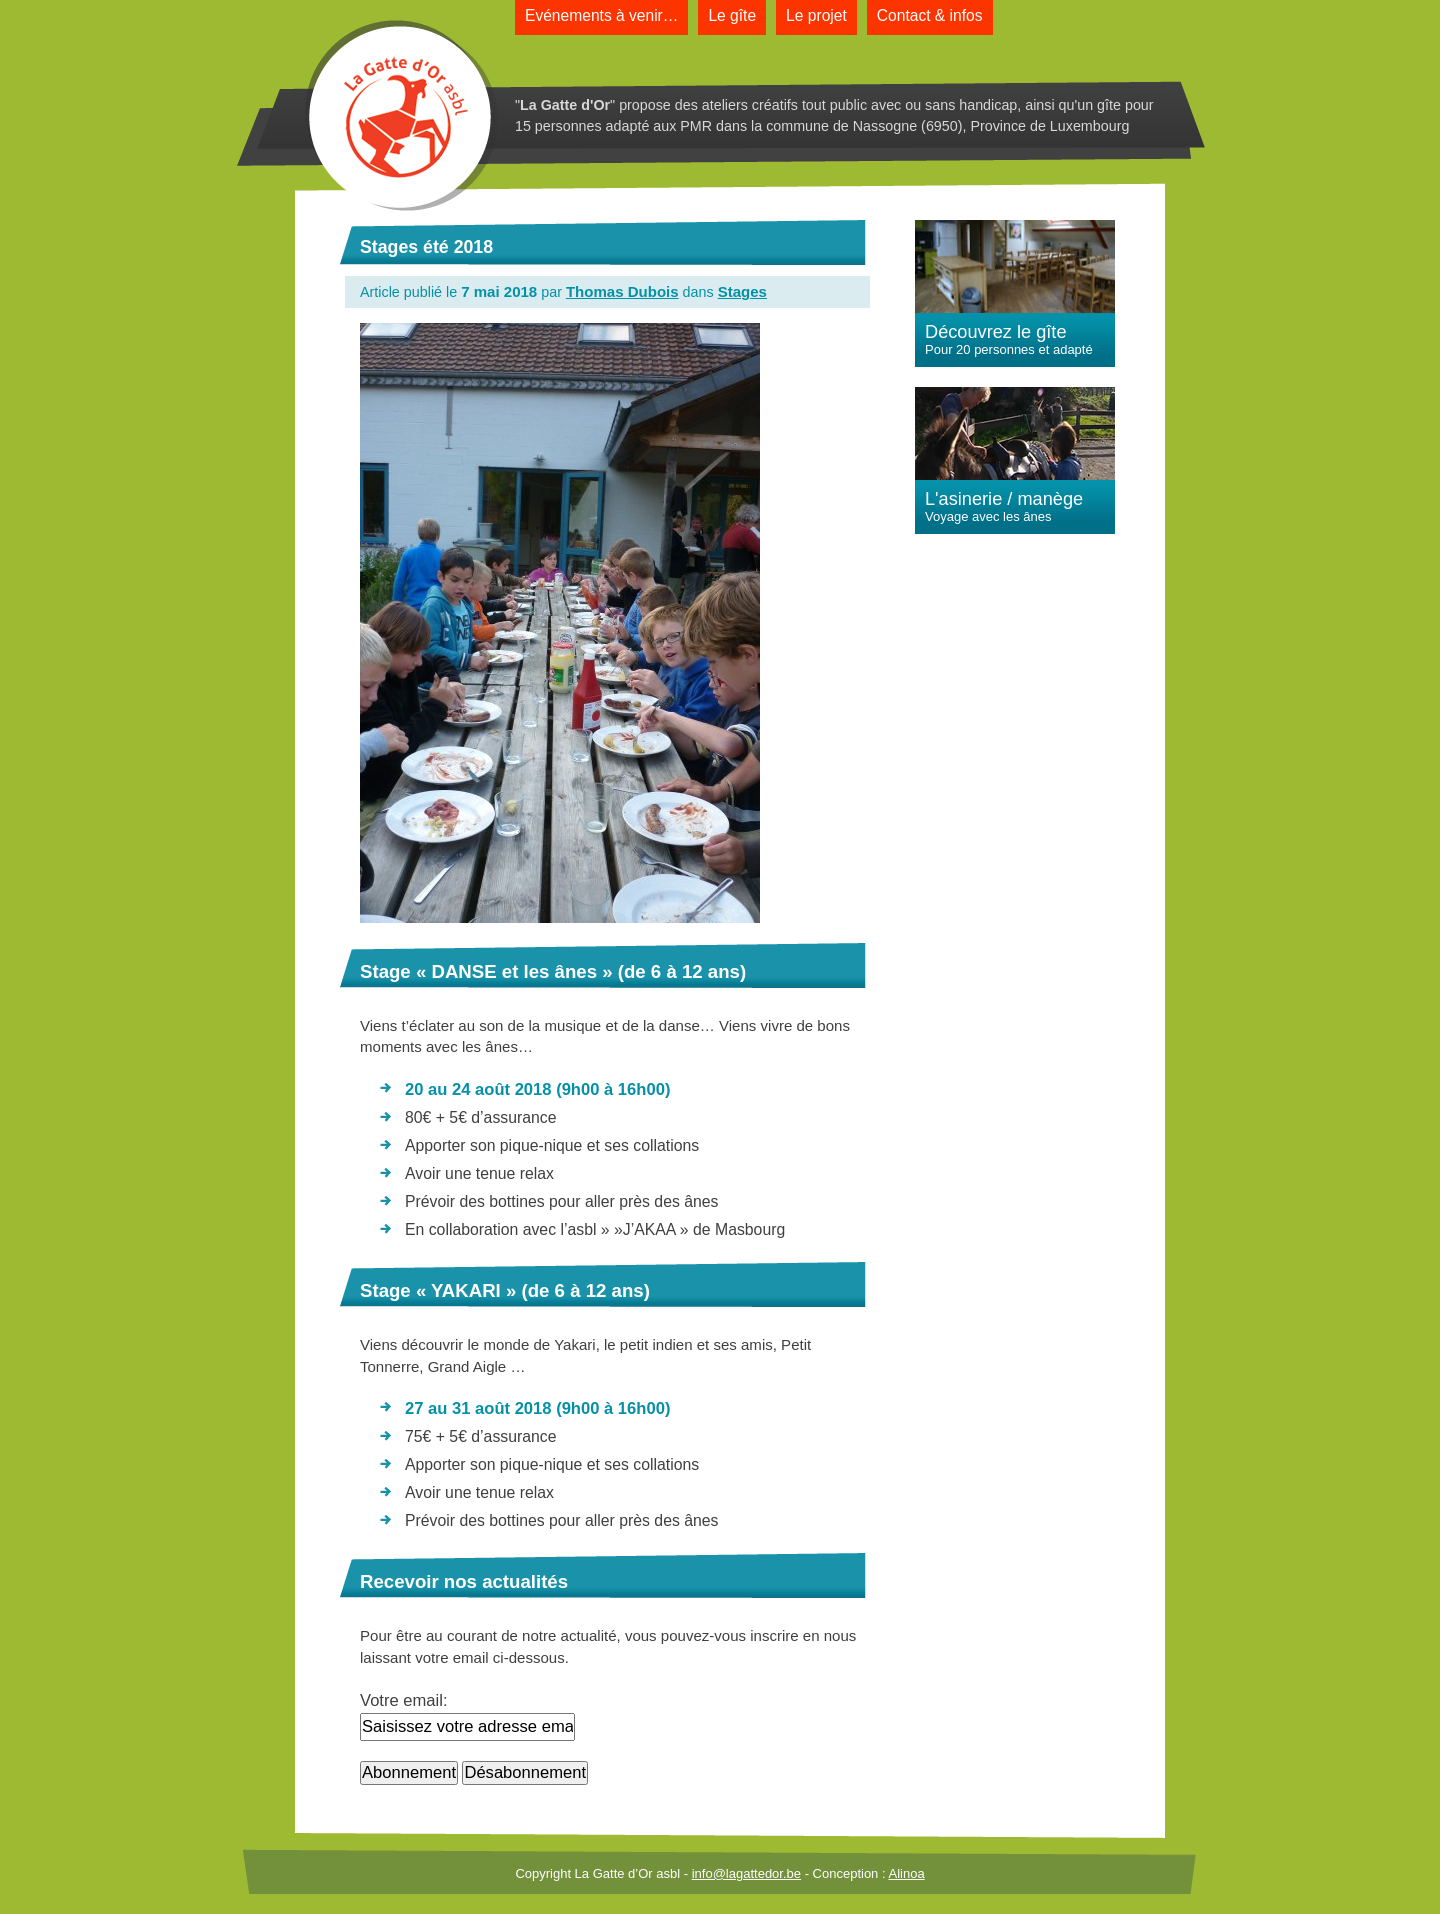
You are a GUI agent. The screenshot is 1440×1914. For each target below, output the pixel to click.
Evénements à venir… (601, 15)
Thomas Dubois (622, 291)
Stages (742, 291)
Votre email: (404, 1700)
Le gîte (732, 15)
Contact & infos (930, 15)
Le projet (816, 15)
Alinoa (906, 1873)
